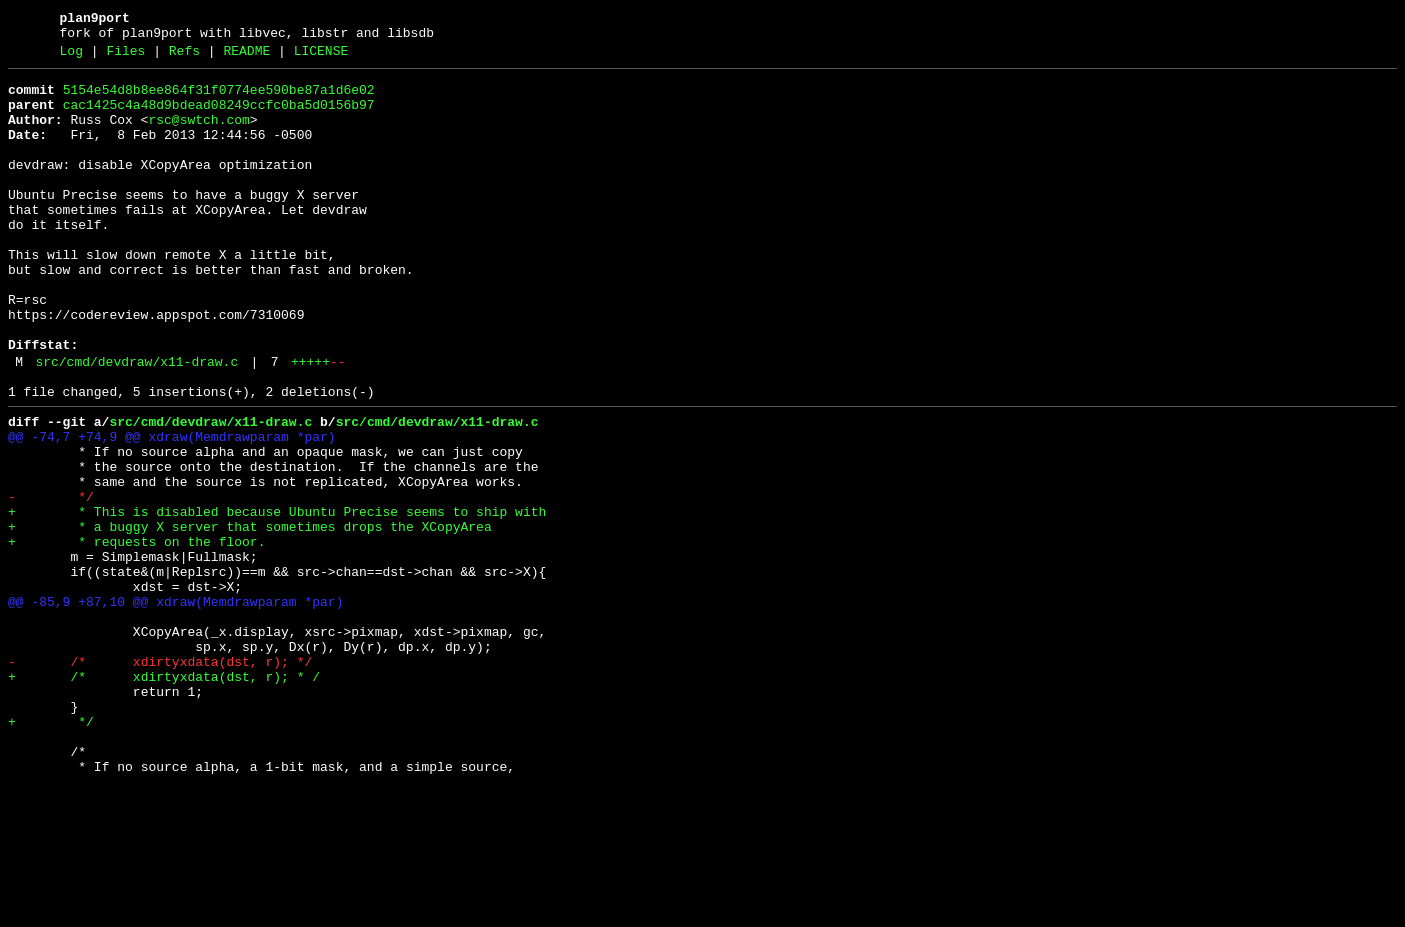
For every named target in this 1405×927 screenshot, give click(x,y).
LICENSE (321, 57)
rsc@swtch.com (198, 135)
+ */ (51, 851)
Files (125, 57)
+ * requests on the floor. (136, 635)
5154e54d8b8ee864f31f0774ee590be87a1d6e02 (219, 99)
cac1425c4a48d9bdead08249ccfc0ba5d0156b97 (219, 117)
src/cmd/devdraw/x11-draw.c (136, 425)
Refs (184, 57)
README (246, 57)
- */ (51, 581)
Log (71, 57)
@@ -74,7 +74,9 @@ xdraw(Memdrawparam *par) (172, 509)
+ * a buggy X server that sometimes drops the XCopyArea (250, 617)
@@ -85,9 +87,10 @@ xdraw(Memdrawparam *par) (175, 707)
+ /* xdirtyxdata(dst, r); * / (164, 797)
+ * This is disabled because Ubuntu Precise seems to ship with (277, 599)
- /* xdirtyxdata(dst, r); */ (160, 779)
